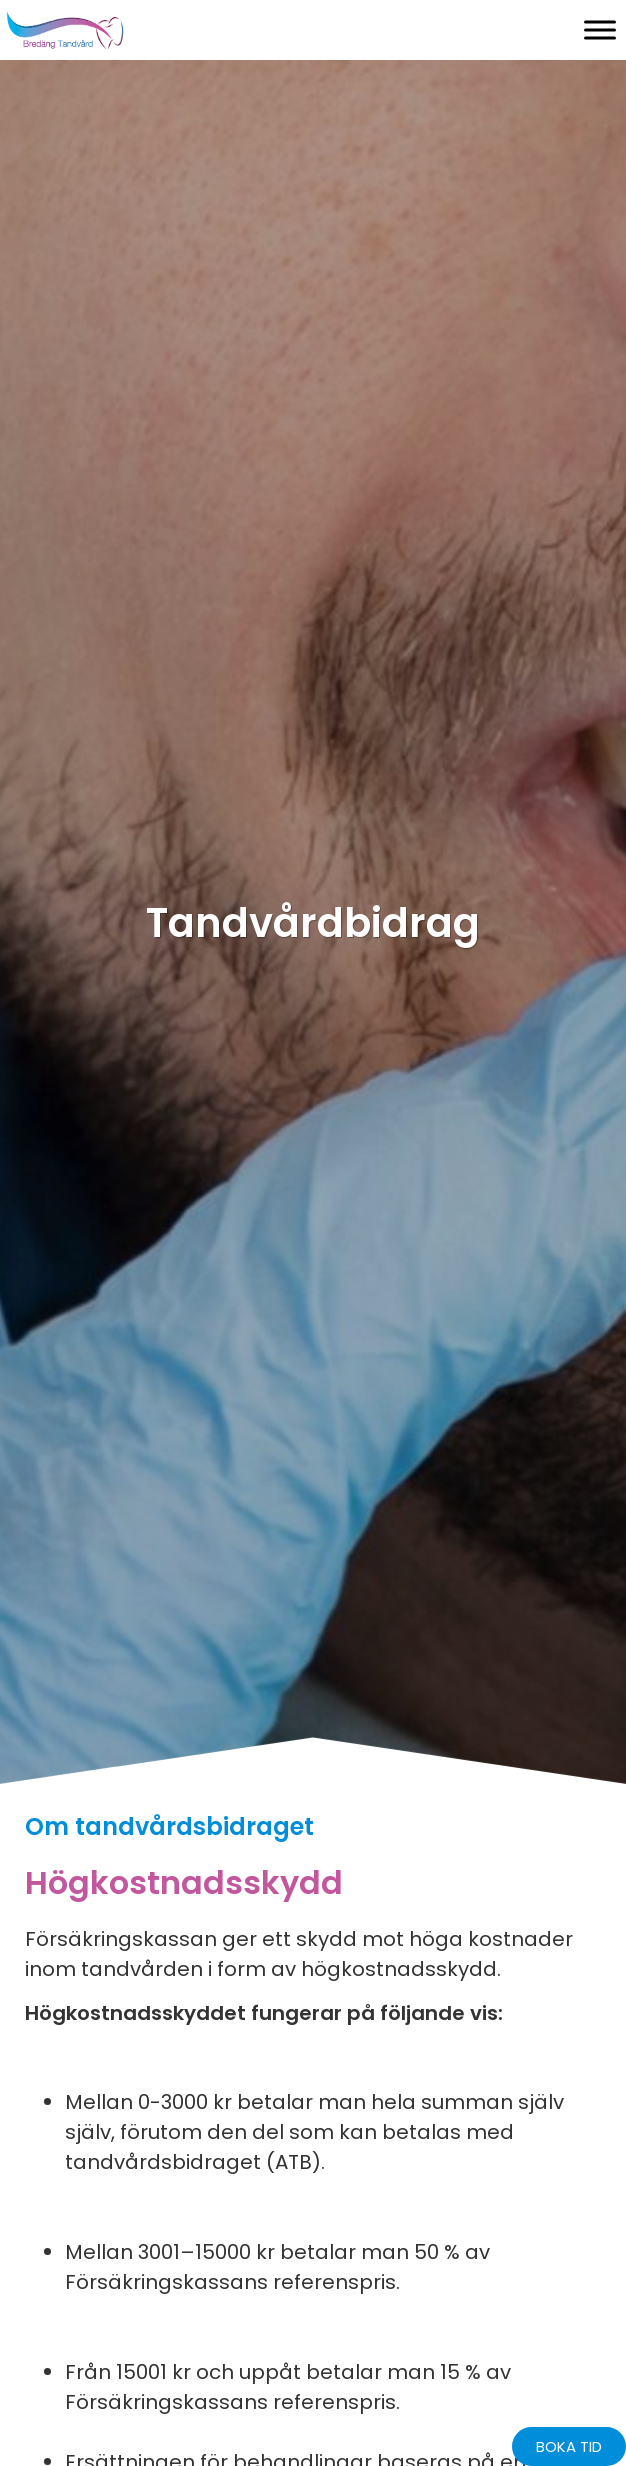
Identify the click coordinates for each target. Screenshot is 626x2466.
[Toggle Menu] (600, 29)
